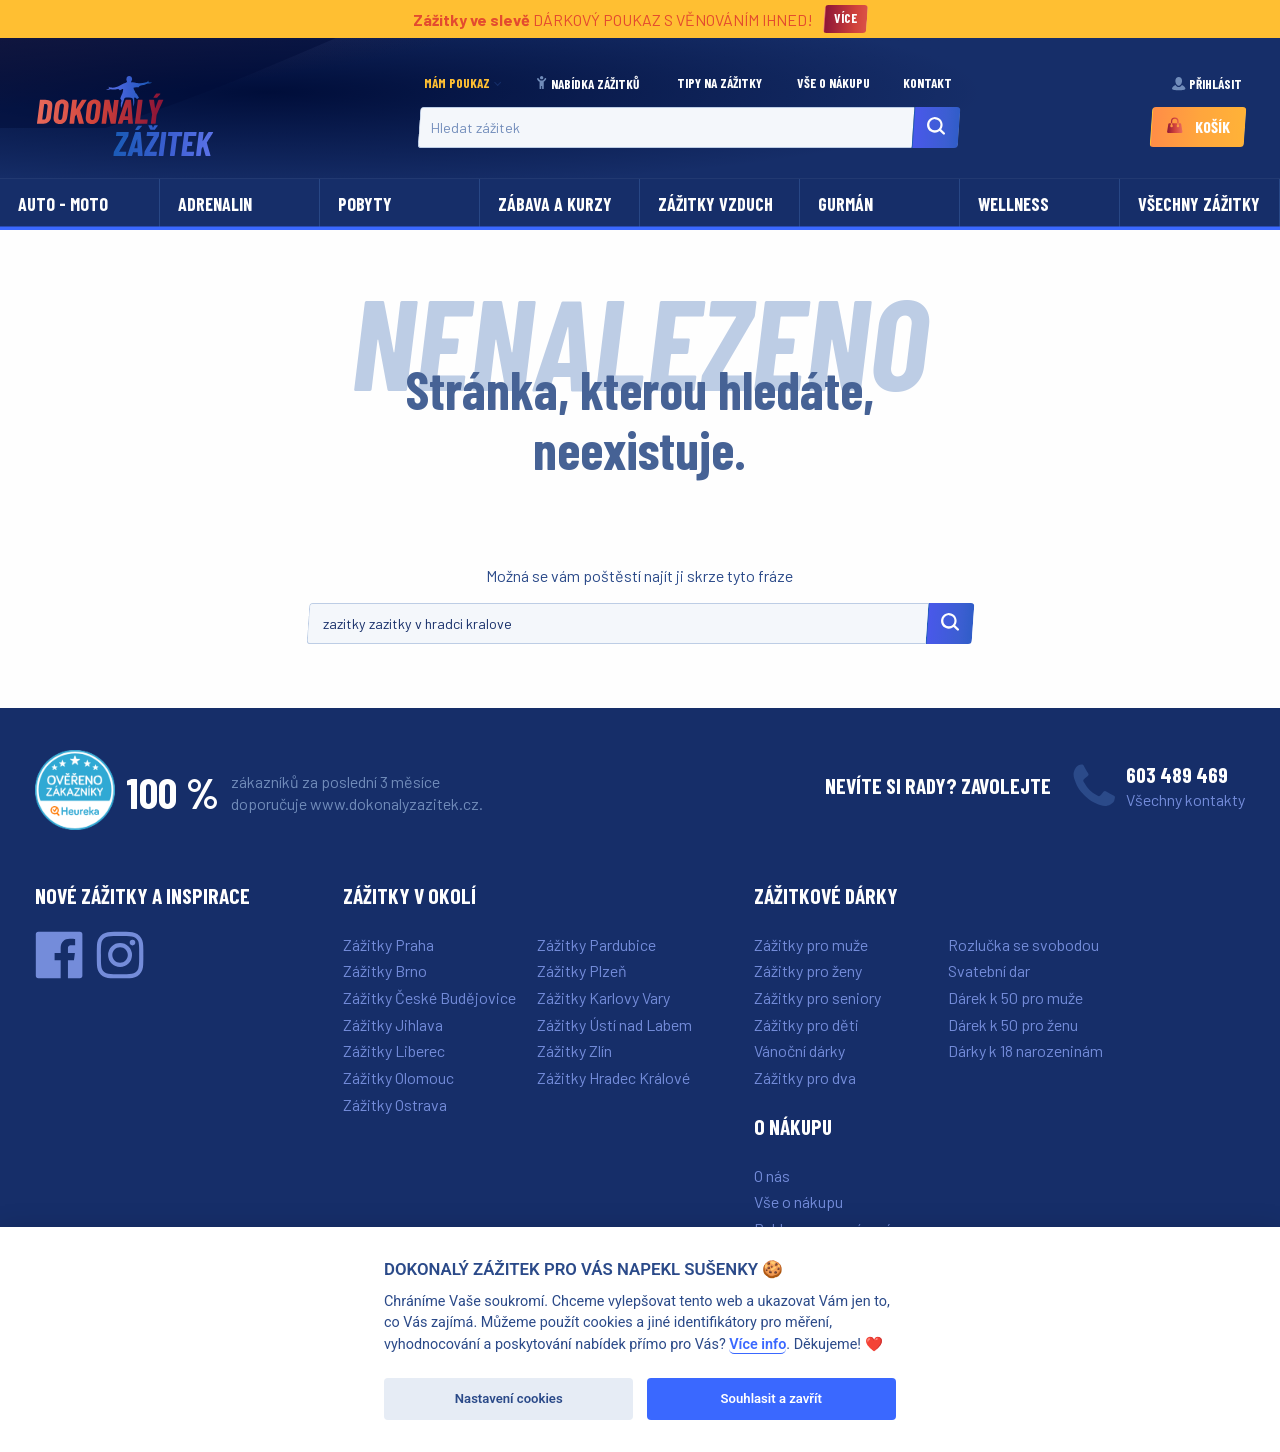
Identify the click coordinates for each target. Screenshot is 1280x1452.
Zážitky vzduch (715, 204)
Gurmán (845, 204)
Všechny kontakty (1185, 799)
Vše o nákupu (835, 83)
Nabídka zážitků (588, 84)
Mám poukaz (457, 83)
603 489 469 (1177, 774)
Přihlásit (1208, 83)
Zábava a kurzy (555, 204)
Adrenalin (215, 204)
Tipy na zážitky (721, 83)
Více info (757, 1344)
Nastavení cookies (509, 1398)
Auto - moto (63, 204)
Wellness (1013, 204)
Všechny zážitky (1199, 204)
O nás (772, 1175)
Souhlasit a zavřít (771, 1398)
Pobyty (365, 204)
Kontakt (929, 83)
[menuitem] (468, 84)
